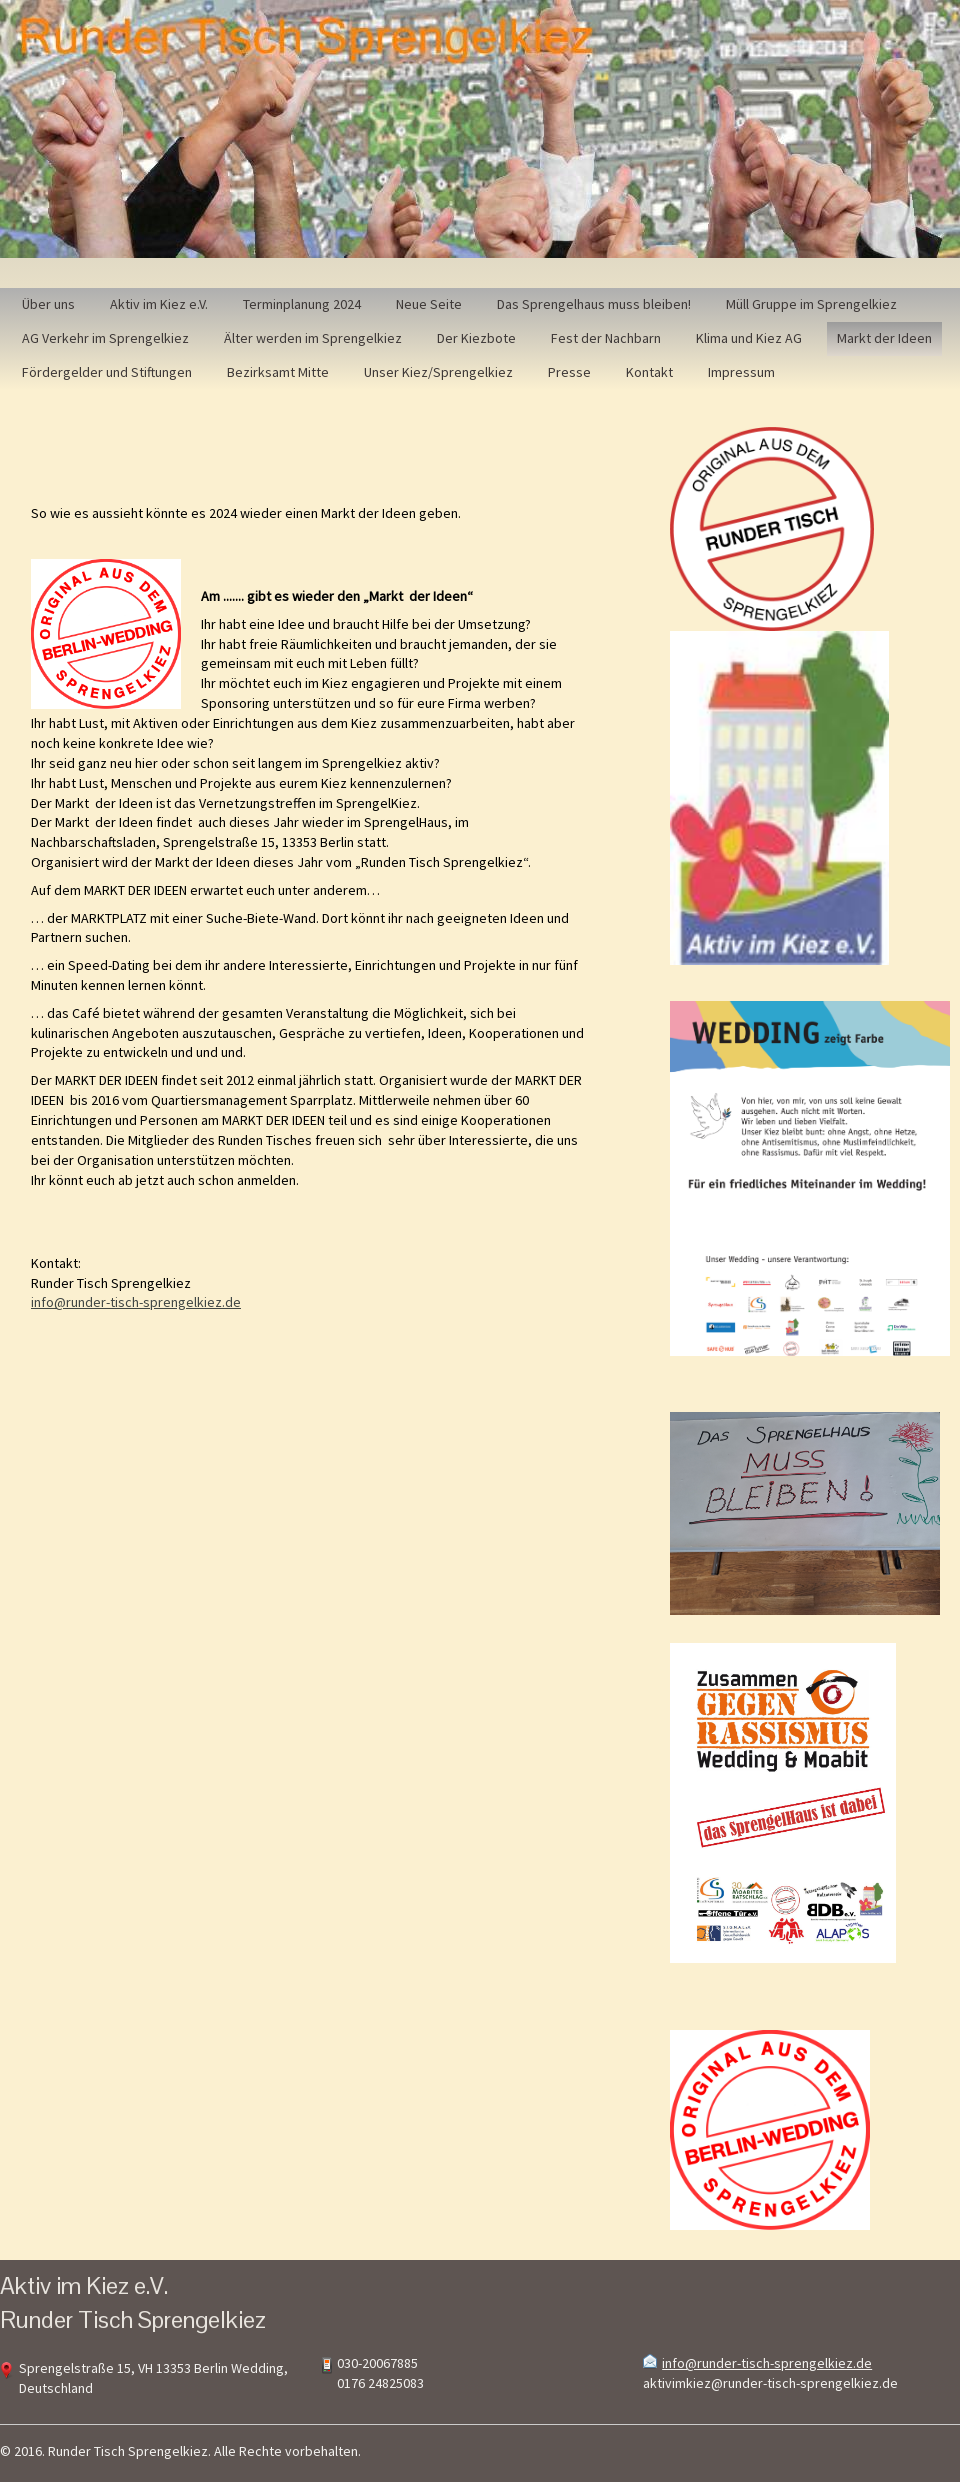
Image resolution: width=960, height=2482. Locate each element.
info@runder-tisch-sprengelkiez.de (136, 1302)
